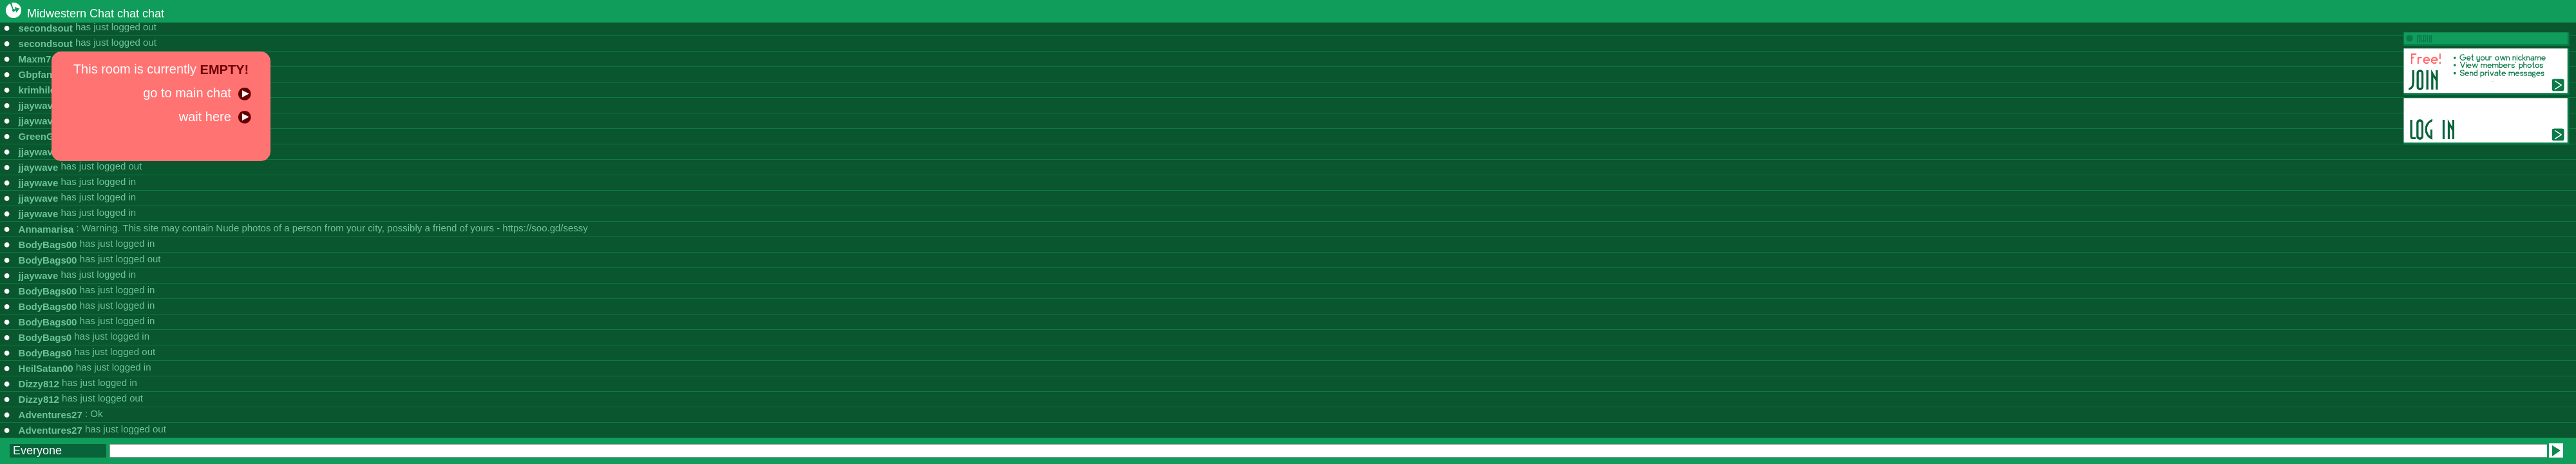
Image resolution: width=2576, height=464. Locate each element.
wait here (215, 117)
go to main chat (197, 93)
